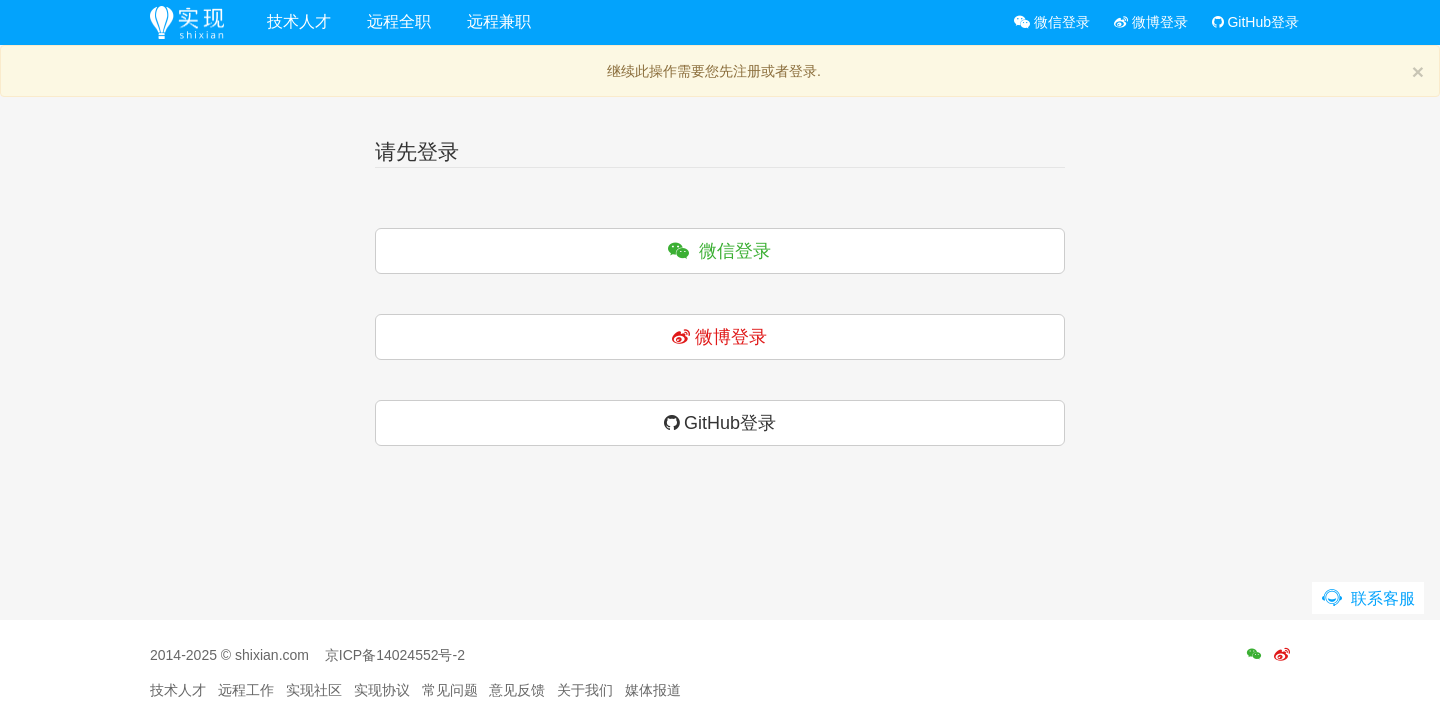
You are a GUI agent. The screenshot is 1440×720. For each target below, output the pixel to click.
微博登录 (1151, 22)
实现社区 (314, 690)
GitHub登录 (1255, 22)
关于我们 (585, 690)
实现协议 (382, 690)
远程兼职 (499, 21)
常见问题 (450, 690)
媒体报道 (653, 690)
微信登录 (1052, 22)
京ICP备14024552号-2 (395, 655)
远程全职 (399, 21)
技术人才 (299, 21)
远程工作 (246, 690)
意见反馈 (517, 690)
